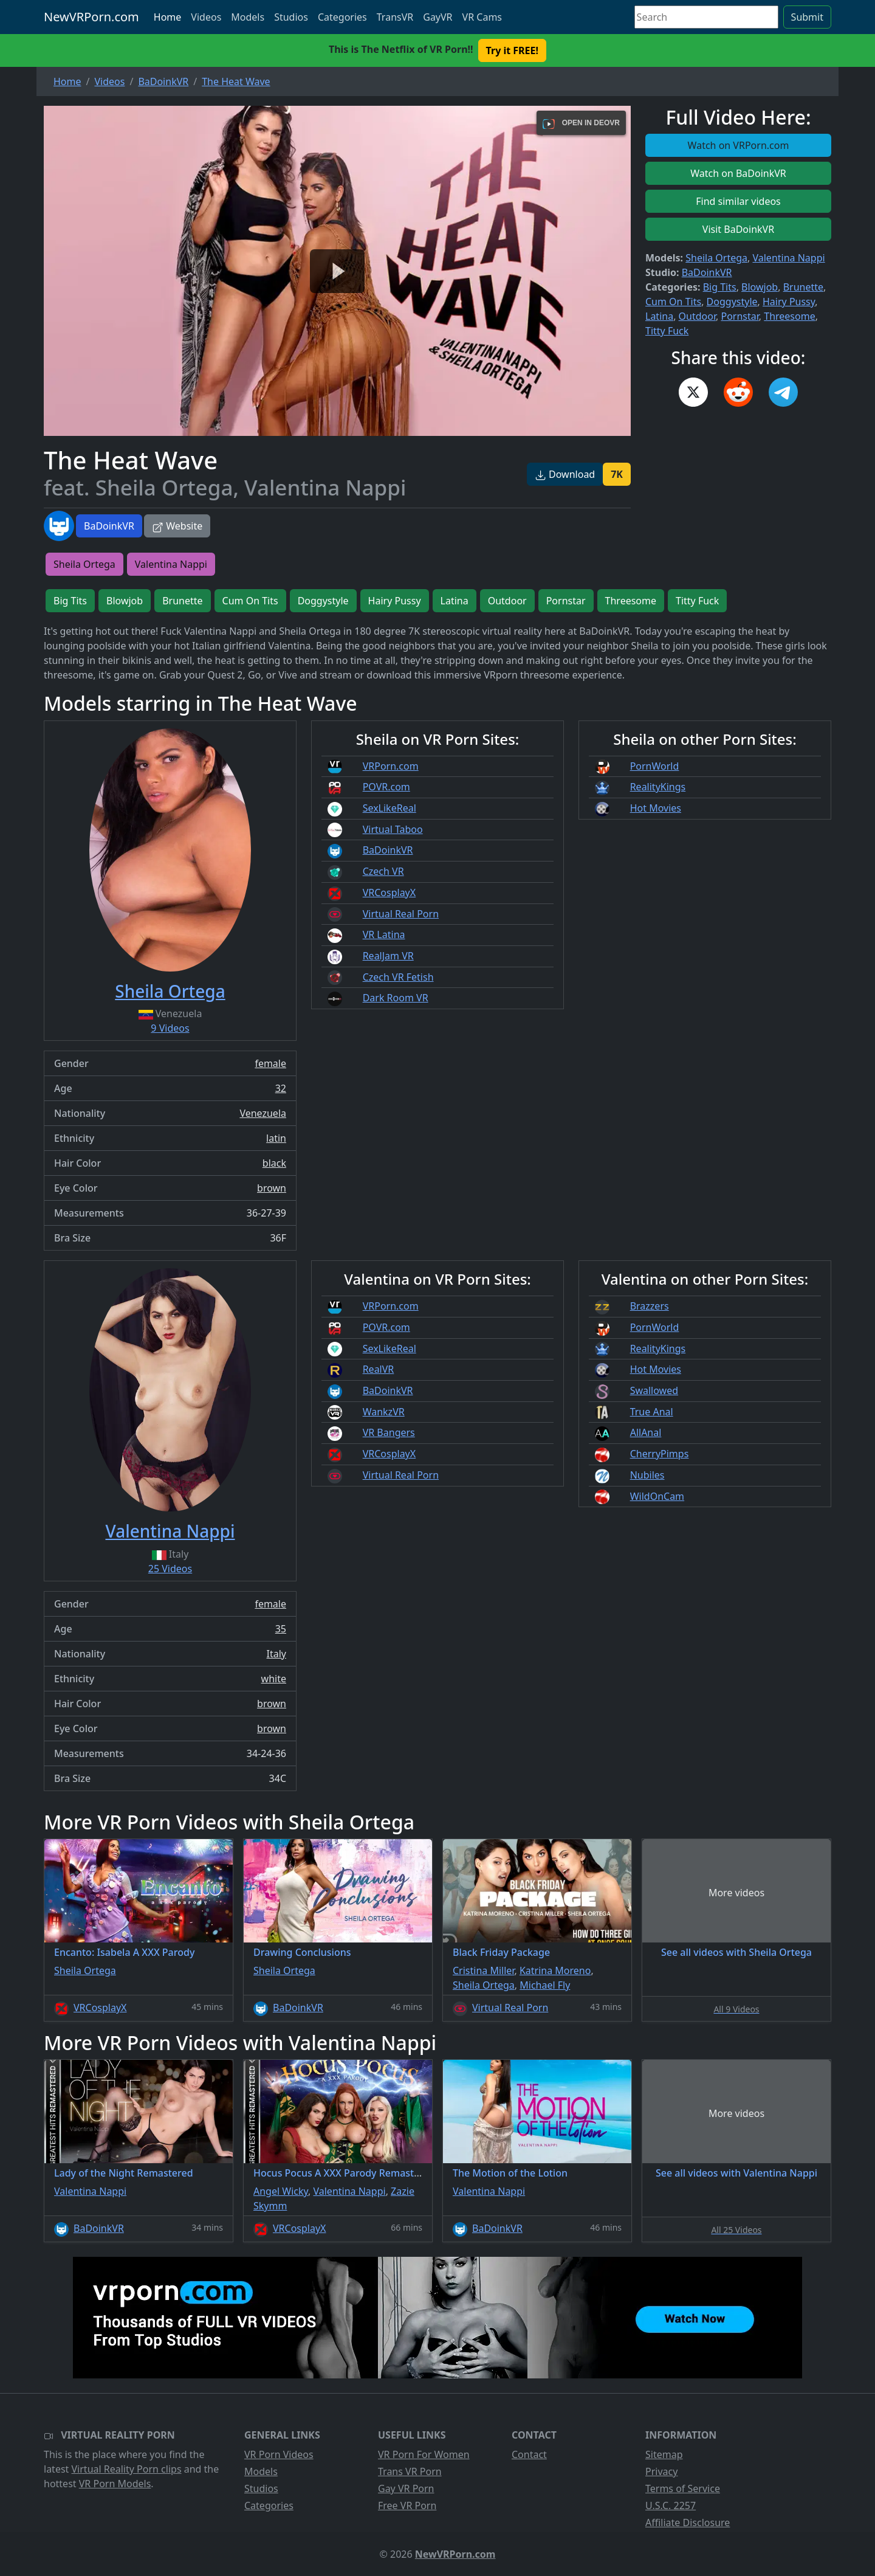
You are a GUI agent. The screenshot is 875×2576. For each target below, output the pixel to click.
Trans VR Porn (410, 2471)
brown (271, 1188)
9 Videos (170, 1028)
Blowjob (759, 287)
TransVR (395, 17)
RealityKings (658, 786)
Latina (659, 316)
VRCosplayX (389, 892)
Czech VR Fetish (398, 977)
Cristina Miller (483, 1970)
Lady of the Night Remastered (123, 2173)
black (274, 1163)
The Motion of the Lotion (510, 2173)
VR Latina (384, 934)
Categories (342, 17)
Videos (206, 17)
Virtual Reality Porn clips (127, 2469)
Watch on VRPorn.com (738, 145)
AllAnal (646, 1432)
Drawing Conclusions (302, 1952)
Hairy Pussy (789, 301)
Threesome (789, 316)
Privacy (661, 2471)
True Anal (651, 1411)
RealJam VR (388, 955)
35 (280, 1628)
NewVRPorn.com (91, 17)
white (273, 1678)
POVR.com (386, 786)
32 (280, 1088)
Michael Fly (545, 1985)
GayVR (437, 17)
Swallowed (654, 1390)
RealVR (378, 1369)
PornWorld (654, 766)
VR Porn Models (115, 2483)
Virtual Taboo (393, 829)
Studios (291, 17)
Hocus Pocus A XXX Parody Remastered (344, 2173)
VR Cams (482, 17)
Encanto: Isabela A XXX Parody (124, 1952)
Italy (276, 1653)
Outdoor (697, 316)
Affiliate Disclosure (687, 2522)
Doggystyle (732, 301)
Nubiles (647, 1475)
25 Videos (170, 1568)
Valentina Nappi (788, 257)
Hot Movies (655, 808)
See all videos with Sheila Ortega (736, 1952)
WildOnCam (657, 1496)
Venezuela (262, 1113)
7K (617, 474)
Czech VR (383, 871)
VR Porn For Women (424, 2454)
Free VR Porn (407, 2505)
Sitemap (664, 2454)
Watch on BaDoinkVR (738, 173)
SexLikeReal (389, 808)
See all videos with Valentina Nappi (736, 2173)
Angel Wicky (280, 2191)
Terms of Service (682, 2488)
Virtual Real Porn (401, 913)
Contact (529, 2454)
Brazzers (649, 1306)
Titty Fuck (666, 330)
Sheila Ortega (716, 257)
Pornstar (739, 316)
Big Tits (719, 287)
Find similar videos (738, 201)
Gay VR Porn (406, 2488)
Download (565, 474)
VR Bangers (389, 1432)
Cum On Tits (673, 301)
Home (168, 17)
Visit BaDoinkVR (738, 229)
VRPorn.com (391, 766)
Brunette (803, 287)
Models (247, 17)
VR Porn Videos (279, 2454)
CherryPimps (659, 1453)
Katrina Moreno (555, 1970)
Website (177, 526)
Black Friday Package (501, 1952)
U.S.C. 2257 (670, 2505)
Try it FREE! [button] (512, 50)
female (270, 1063)
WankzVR (384, 1411)
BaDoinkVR (109, 526)
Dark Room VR (395, 997)
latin (276, 1138)
